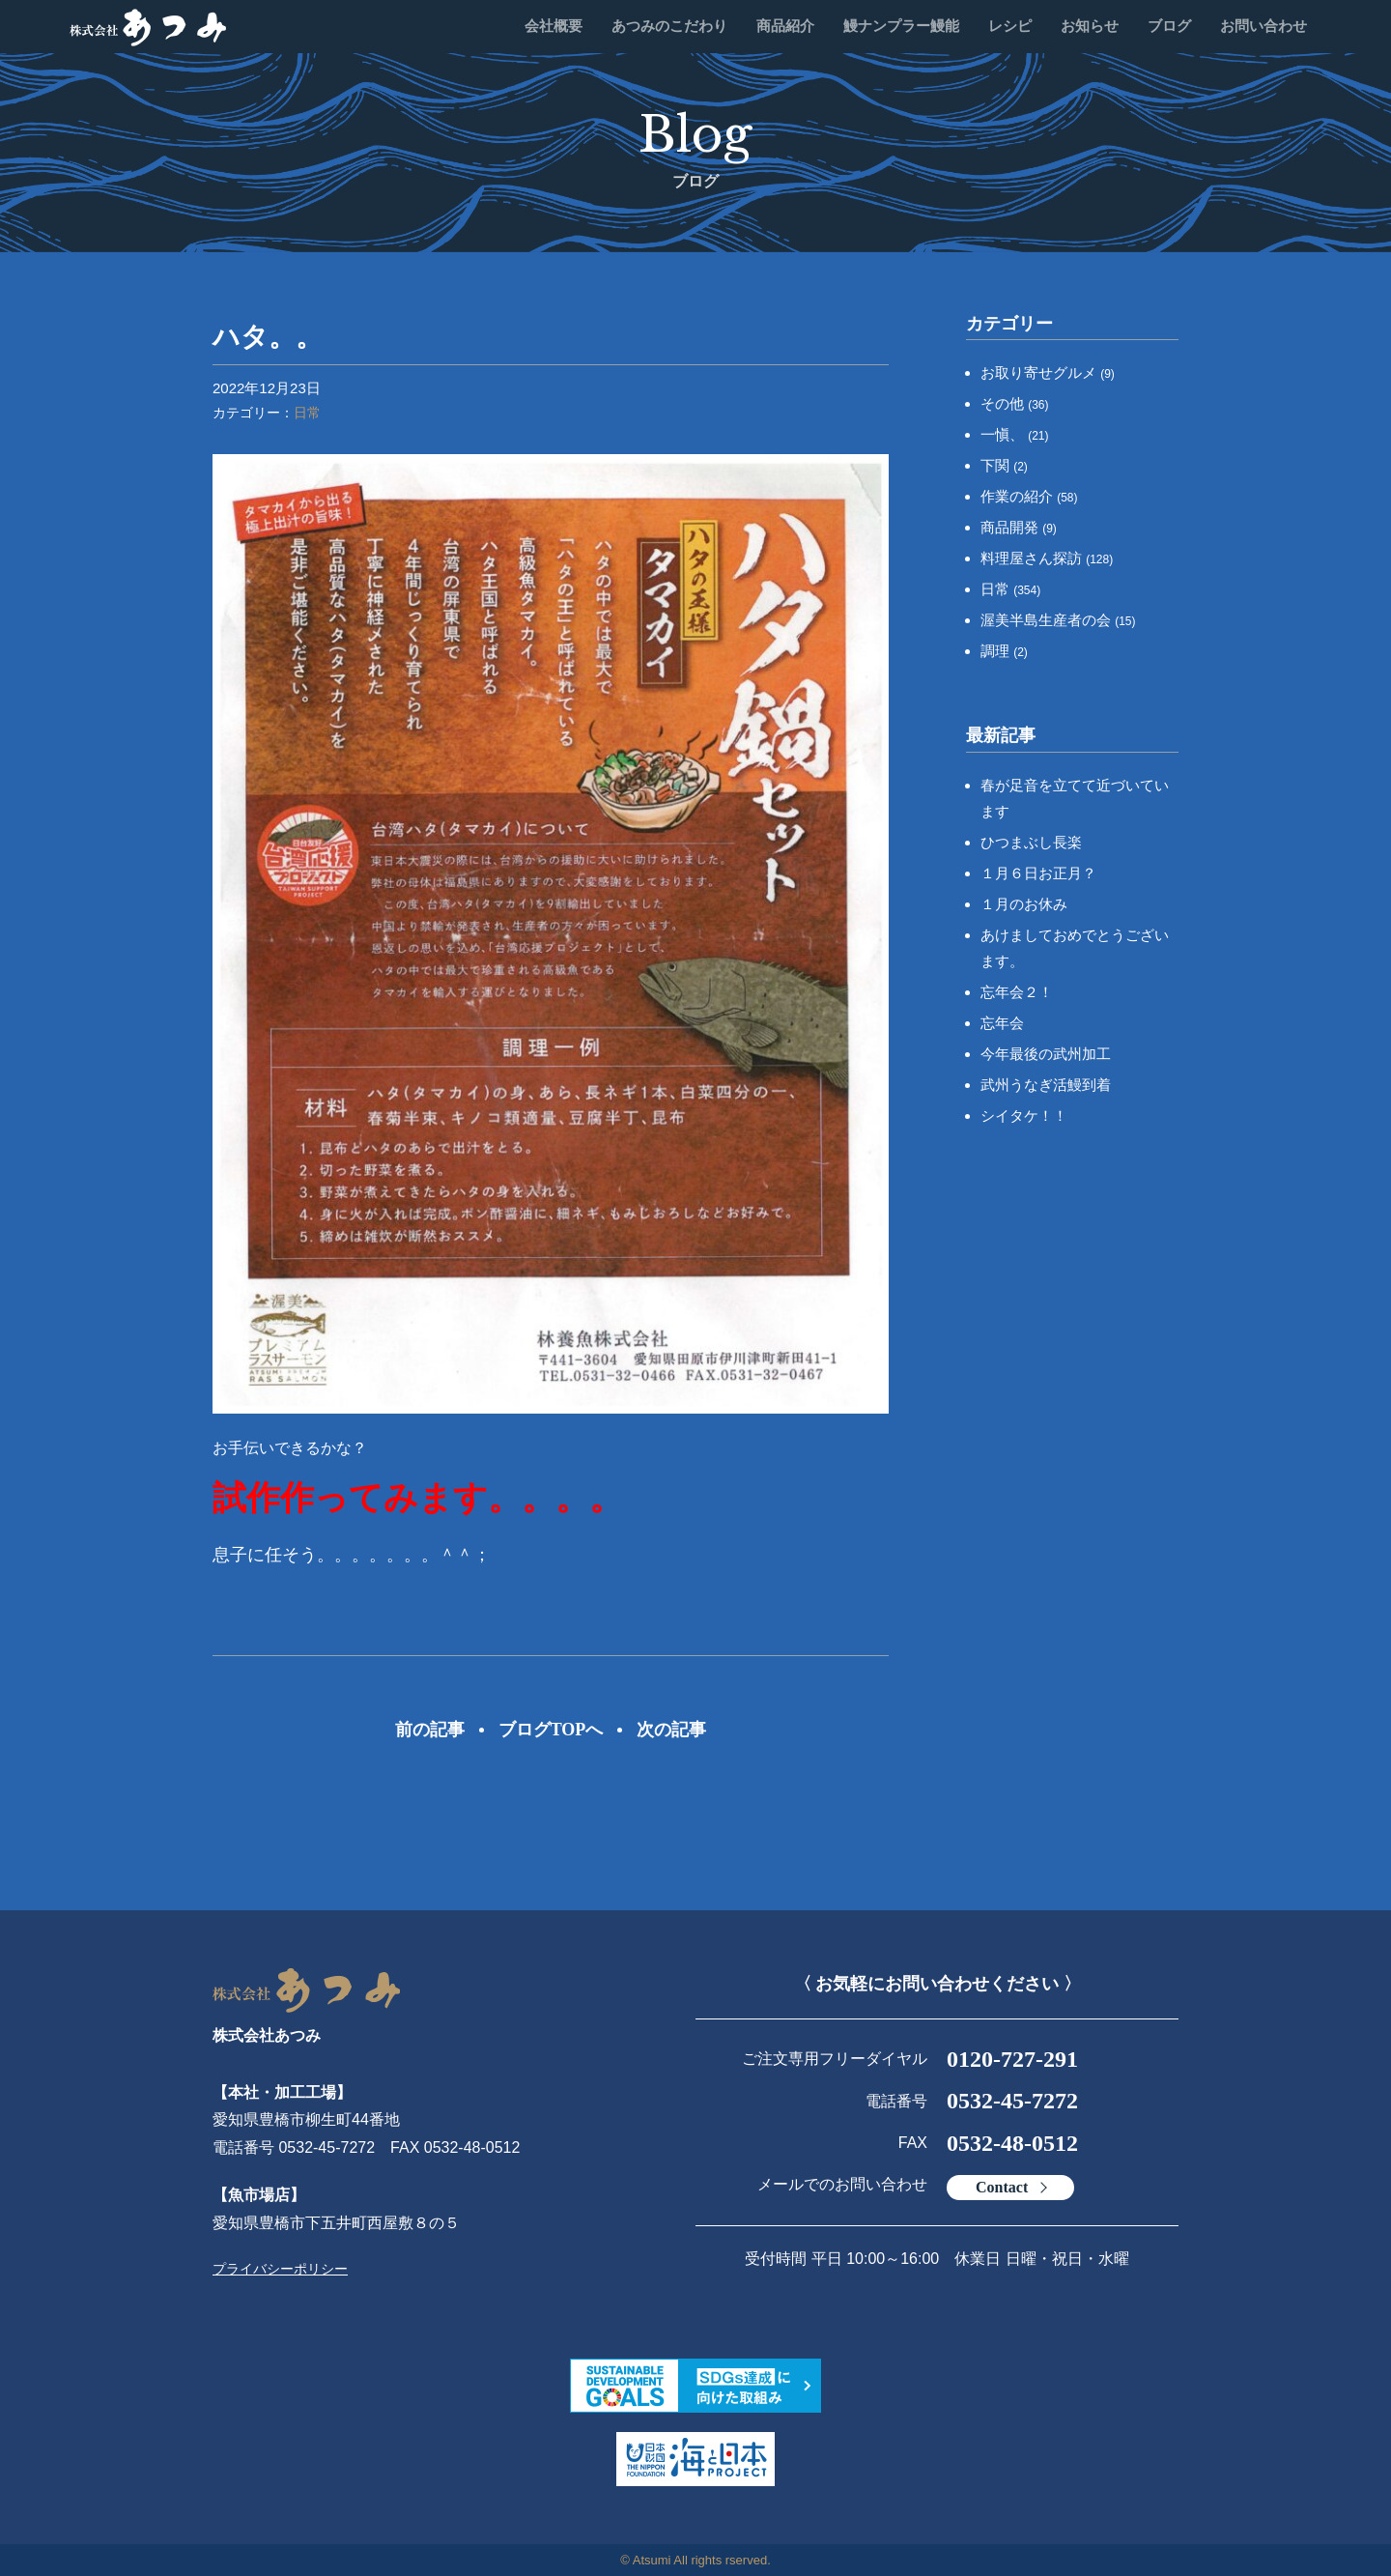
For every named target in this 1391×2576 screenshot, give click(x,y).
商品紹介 (785, 26)
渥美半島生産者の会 (1058, 620)
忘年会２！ (1016, 992)
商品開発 (1018, 527)
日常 (307, 412)
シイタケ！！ (1023, 1115)
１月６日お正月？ (1038, 873)
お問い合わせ (1263, 26)
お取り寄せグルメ (1047, 372)
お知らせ (1090, 26)
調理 (1004, 651)
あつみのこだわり (669, 26)
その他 (1014, 403)
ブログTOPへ (551, 1729)
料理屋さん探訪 (1046, 558)
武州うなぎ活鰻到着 (1045, 1084)
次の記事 (671, 1729)
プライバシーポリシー (280, 2268)
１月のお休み (1023, 904)
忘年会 (1002, 1023)
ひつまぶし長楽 (1031, 842)
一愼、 (1014, 434)
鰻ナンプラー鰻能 (901, 26)
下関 (1004, 465)
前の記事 (430, 1729)
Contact (1002, 2187)
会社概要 (553, 26)
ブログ (1169, 26)
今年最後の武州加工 (1045, 1053)
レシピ (1010, 26)
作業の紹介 (1029, 496)
